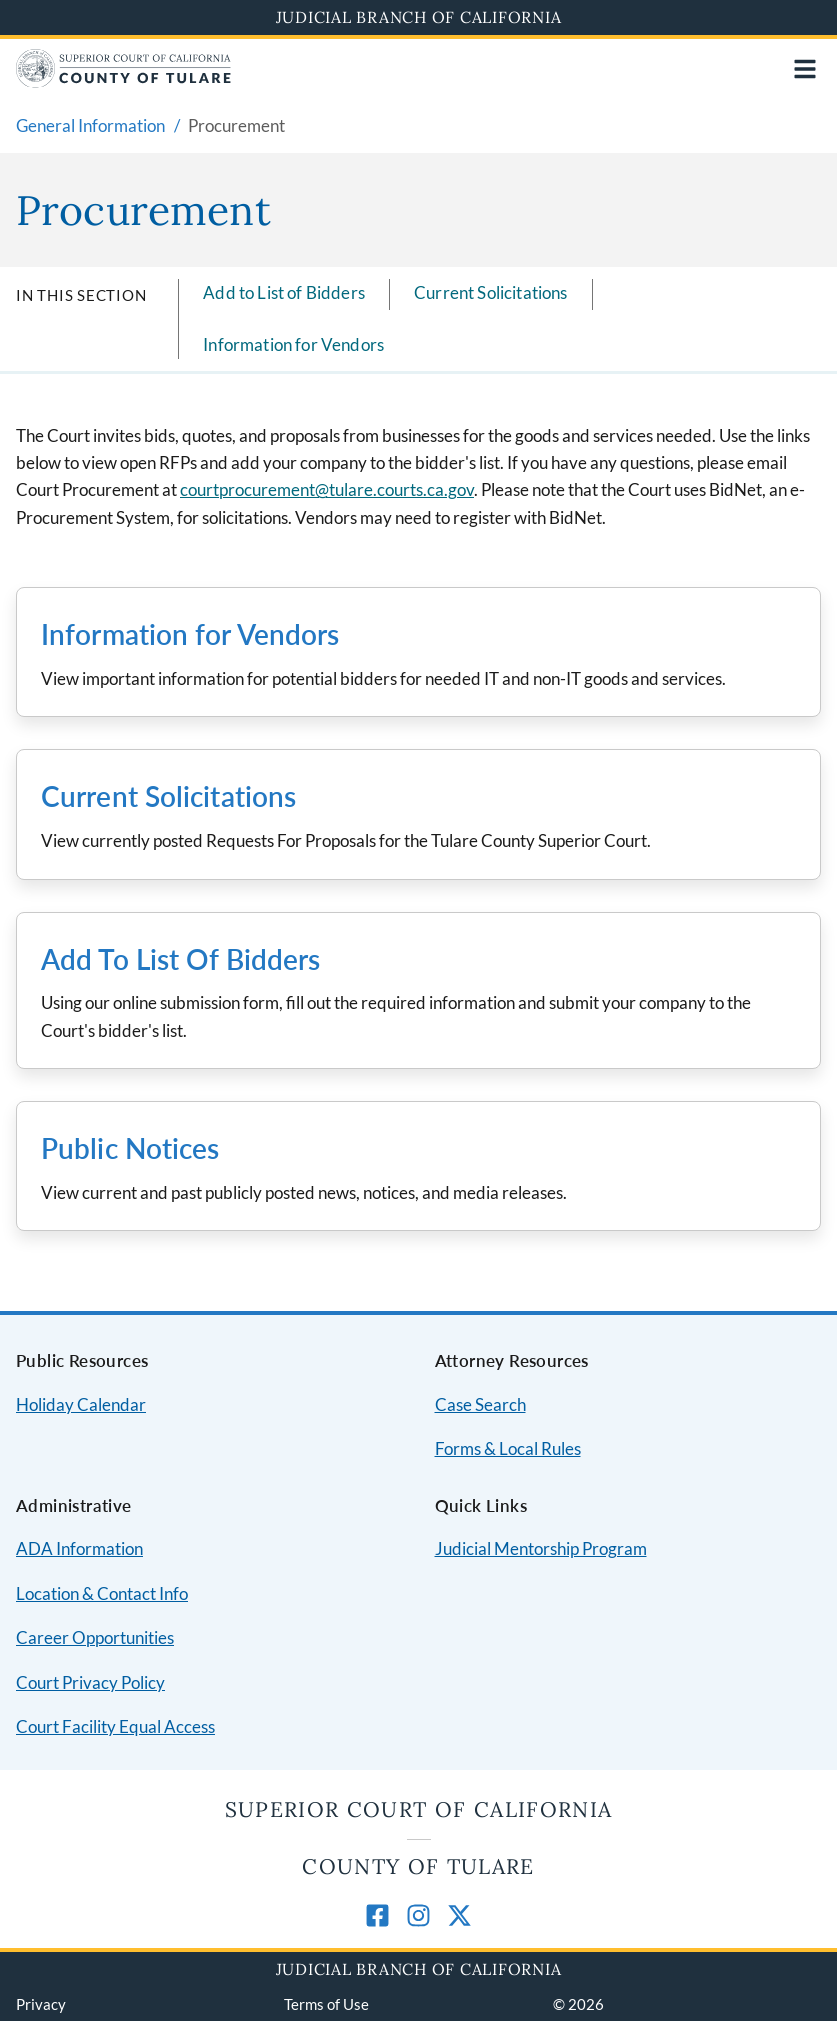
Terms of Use (326, 2004)
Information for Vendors (293, 344)
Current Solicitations (491, 292)
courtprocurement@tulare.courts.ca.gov (327, 489)
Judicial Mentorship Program (541, 1548)
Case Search (480, 1404)
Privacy (41, 2004)
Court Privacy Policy (90, 1682)
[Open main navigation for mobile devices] (805, 69)
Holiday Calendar (81, 1404)
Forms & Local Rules (508, 1448)
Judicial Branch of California (419, 17)
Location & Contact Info (102, 1593)
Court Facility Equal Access (115, 1726)
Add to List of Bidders (284, 292)
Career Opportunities (95, 1637)
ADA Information (79, 1548)
